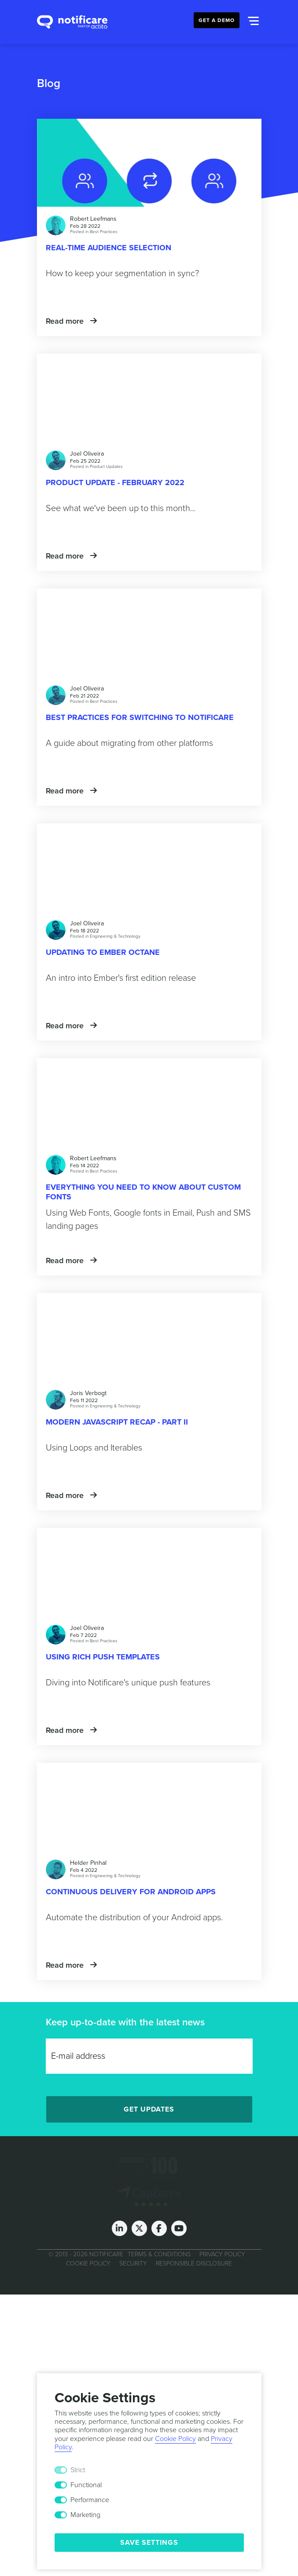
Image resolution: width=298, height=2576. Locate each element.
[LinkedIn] (119, 2228)
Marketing (85, 2514)
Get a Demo (217, 20)
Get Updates (149, 2109)
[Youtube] (179, 2228)
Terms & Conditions (159, 2254)
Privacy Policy (222, 2254)
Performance (89, 2500)
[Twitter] (139, 2228)
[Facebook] (159, 2228)
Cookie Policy (88, 2263)
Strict (77, 2470)
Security (133, 2263)
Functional (86, 2485)
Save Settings (149, 2542)
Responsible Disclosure (194, 2263)
